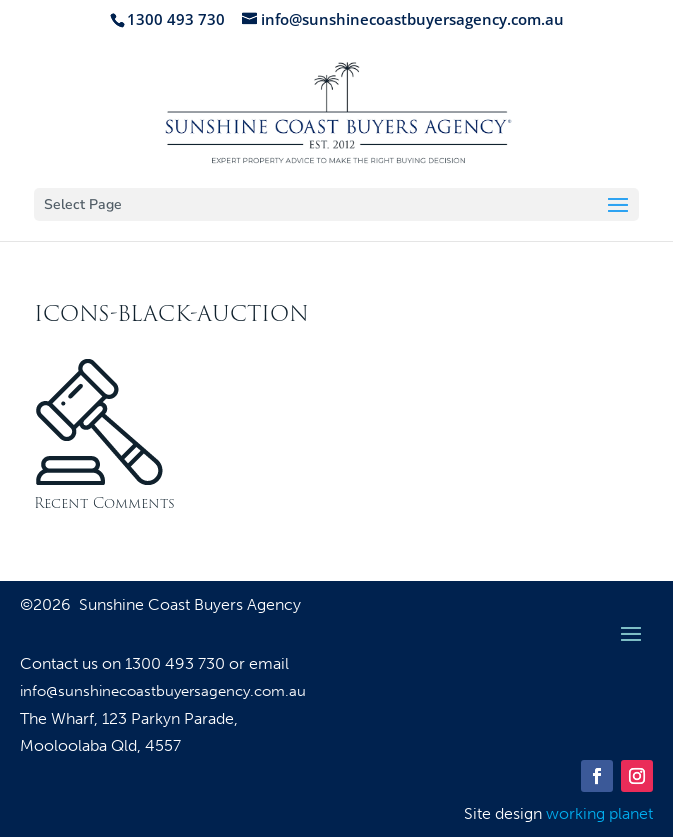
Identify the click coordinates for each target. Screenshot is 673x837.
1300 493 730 (177, 663)
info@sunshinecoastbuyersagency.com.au (163, 691)
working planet (599, 813)
